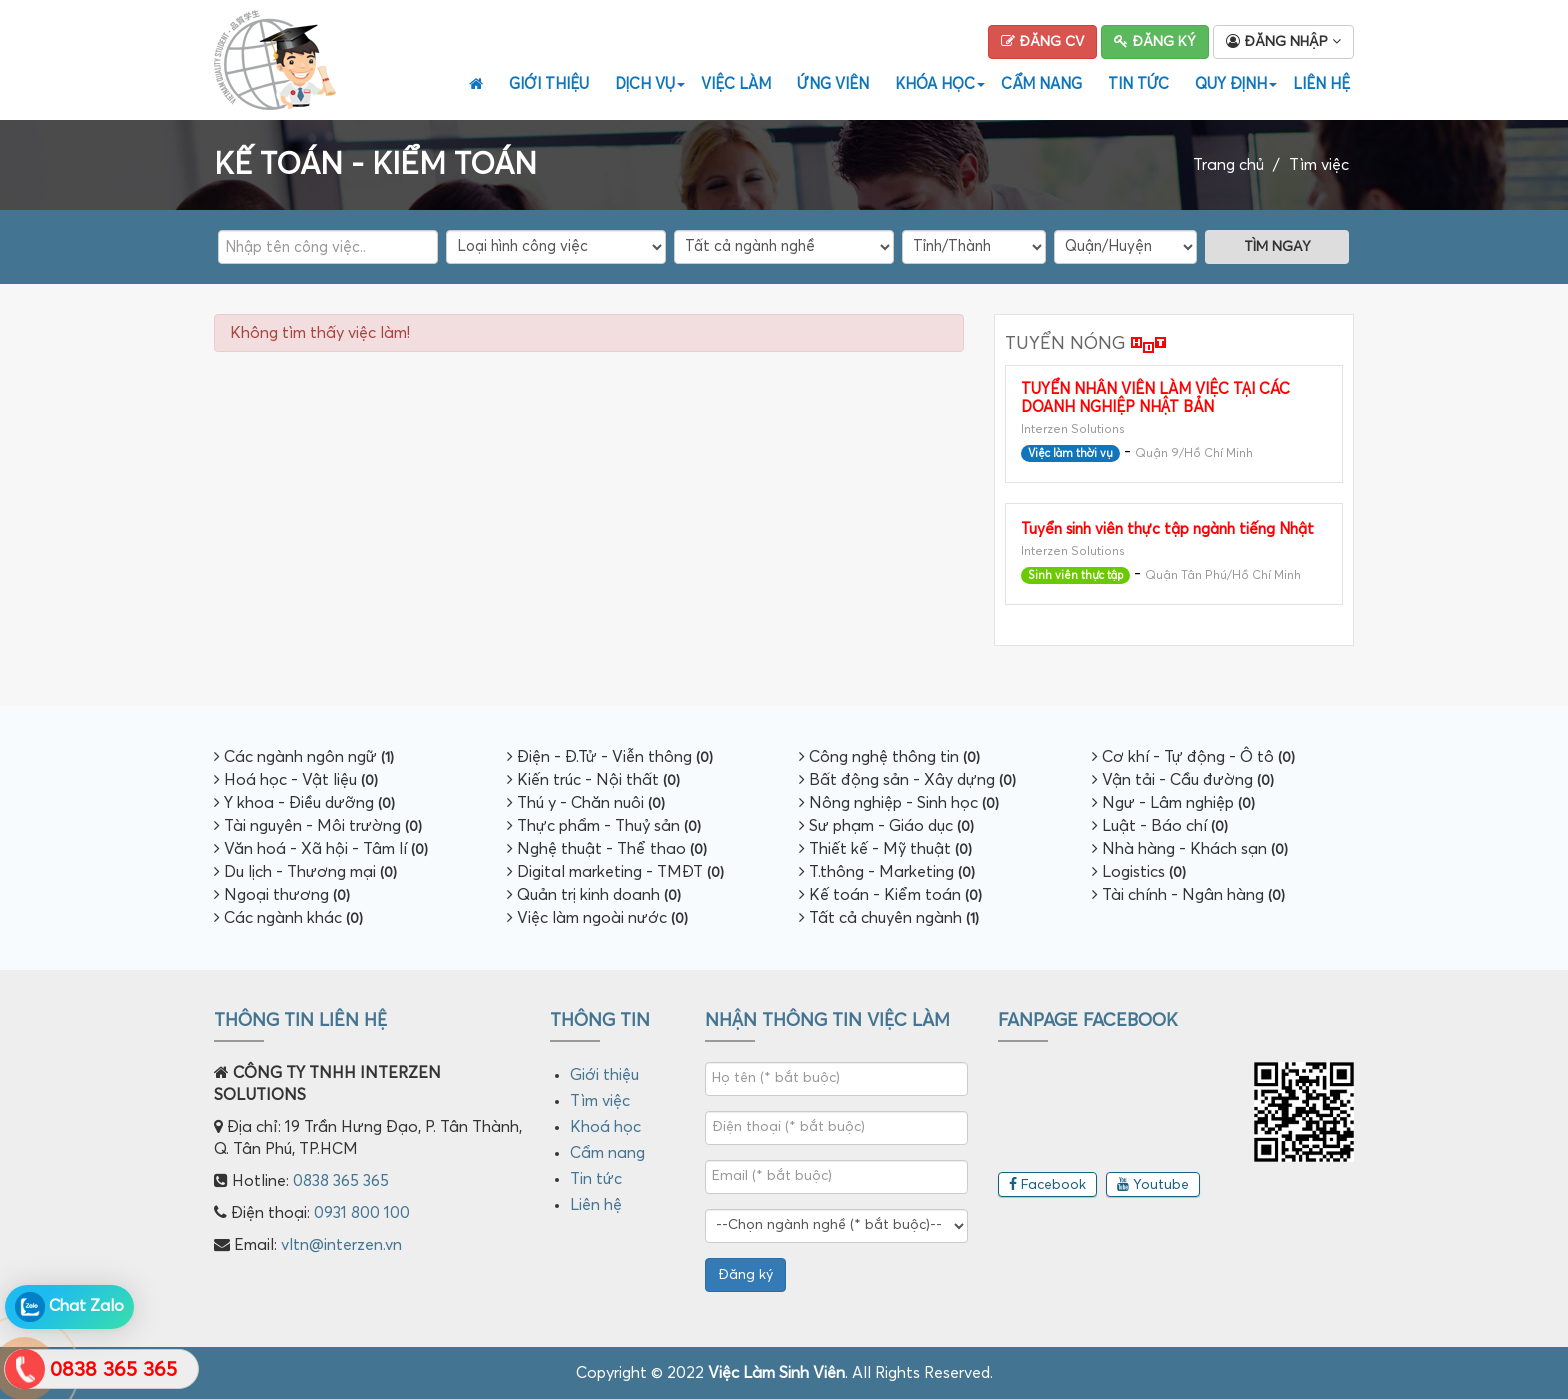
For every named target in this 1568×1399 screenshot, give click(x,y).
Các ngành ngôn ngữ (304, 757)
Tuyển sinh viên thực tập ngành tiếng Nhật (1167, 529)
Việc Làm (736, 84)
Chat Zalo (69, 1307)
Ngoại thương (282, 895)
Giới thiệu (549, 84)
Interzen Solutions (1073, 430)
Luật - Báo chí (1160, 826)
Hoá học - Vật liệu (296, 780)
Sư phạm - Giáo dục (886, 826)
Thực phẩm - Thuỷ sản (604, 826)
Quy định (1233, 84)
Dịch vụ (647, 84)
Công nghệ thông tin (889, 757)
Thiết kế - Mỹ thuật (885, 849)
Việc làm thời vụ (1070, 453)
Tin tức (1138, 84)
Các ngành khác (288, 918)
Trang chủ (1228, 165)
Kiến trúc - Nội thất (593, 780)
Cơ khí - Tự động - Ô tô (1193, 757)
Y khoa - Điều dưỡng (304, 803)
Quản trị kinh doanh (594, 895)
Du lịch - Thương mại (305, 872)
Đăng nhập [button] (1283, 41)
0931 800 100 (362, 1213)
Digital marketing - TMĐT (615, 872)
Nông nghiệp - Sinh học (899, 803)
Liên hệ (1321, 84)
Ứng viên (833, 84)
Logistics (1139, 872)
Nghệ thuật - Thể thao (607, 849)
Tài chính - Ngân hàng (1188, 895)
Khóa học (937, 84)
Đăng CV (1042, 41)
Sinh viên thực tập (1075, 575)
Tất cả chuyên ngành (889, 918)
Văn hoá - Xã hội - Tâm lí (321, 849)
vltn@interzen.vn (341, 1245)
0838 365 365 (341, 1181)
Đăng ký (1155, 41)
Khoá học (605, 1127)
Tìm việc (1319, 165)
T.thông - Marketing (887, 872)
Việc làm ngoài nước (597, 918)
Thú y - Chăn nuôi (586, 803)
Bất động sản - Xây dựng (907, 780)
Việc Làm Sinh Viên (776, 1373)
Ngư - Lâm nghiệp (1173, 803)
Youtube (1153, 1184)
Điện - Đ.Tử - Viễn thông (610, 757)
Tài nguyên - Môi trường (318, 826)
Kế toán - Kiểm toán (890, 895)
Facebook (1047, 1184)
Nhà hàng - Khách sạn (1190, 849)
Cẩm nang (1041, 84)
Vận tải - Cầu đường (1183, 780)
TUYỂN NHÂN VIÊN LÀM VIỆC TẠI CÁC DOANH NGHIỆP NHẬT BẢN (1155, 398)
